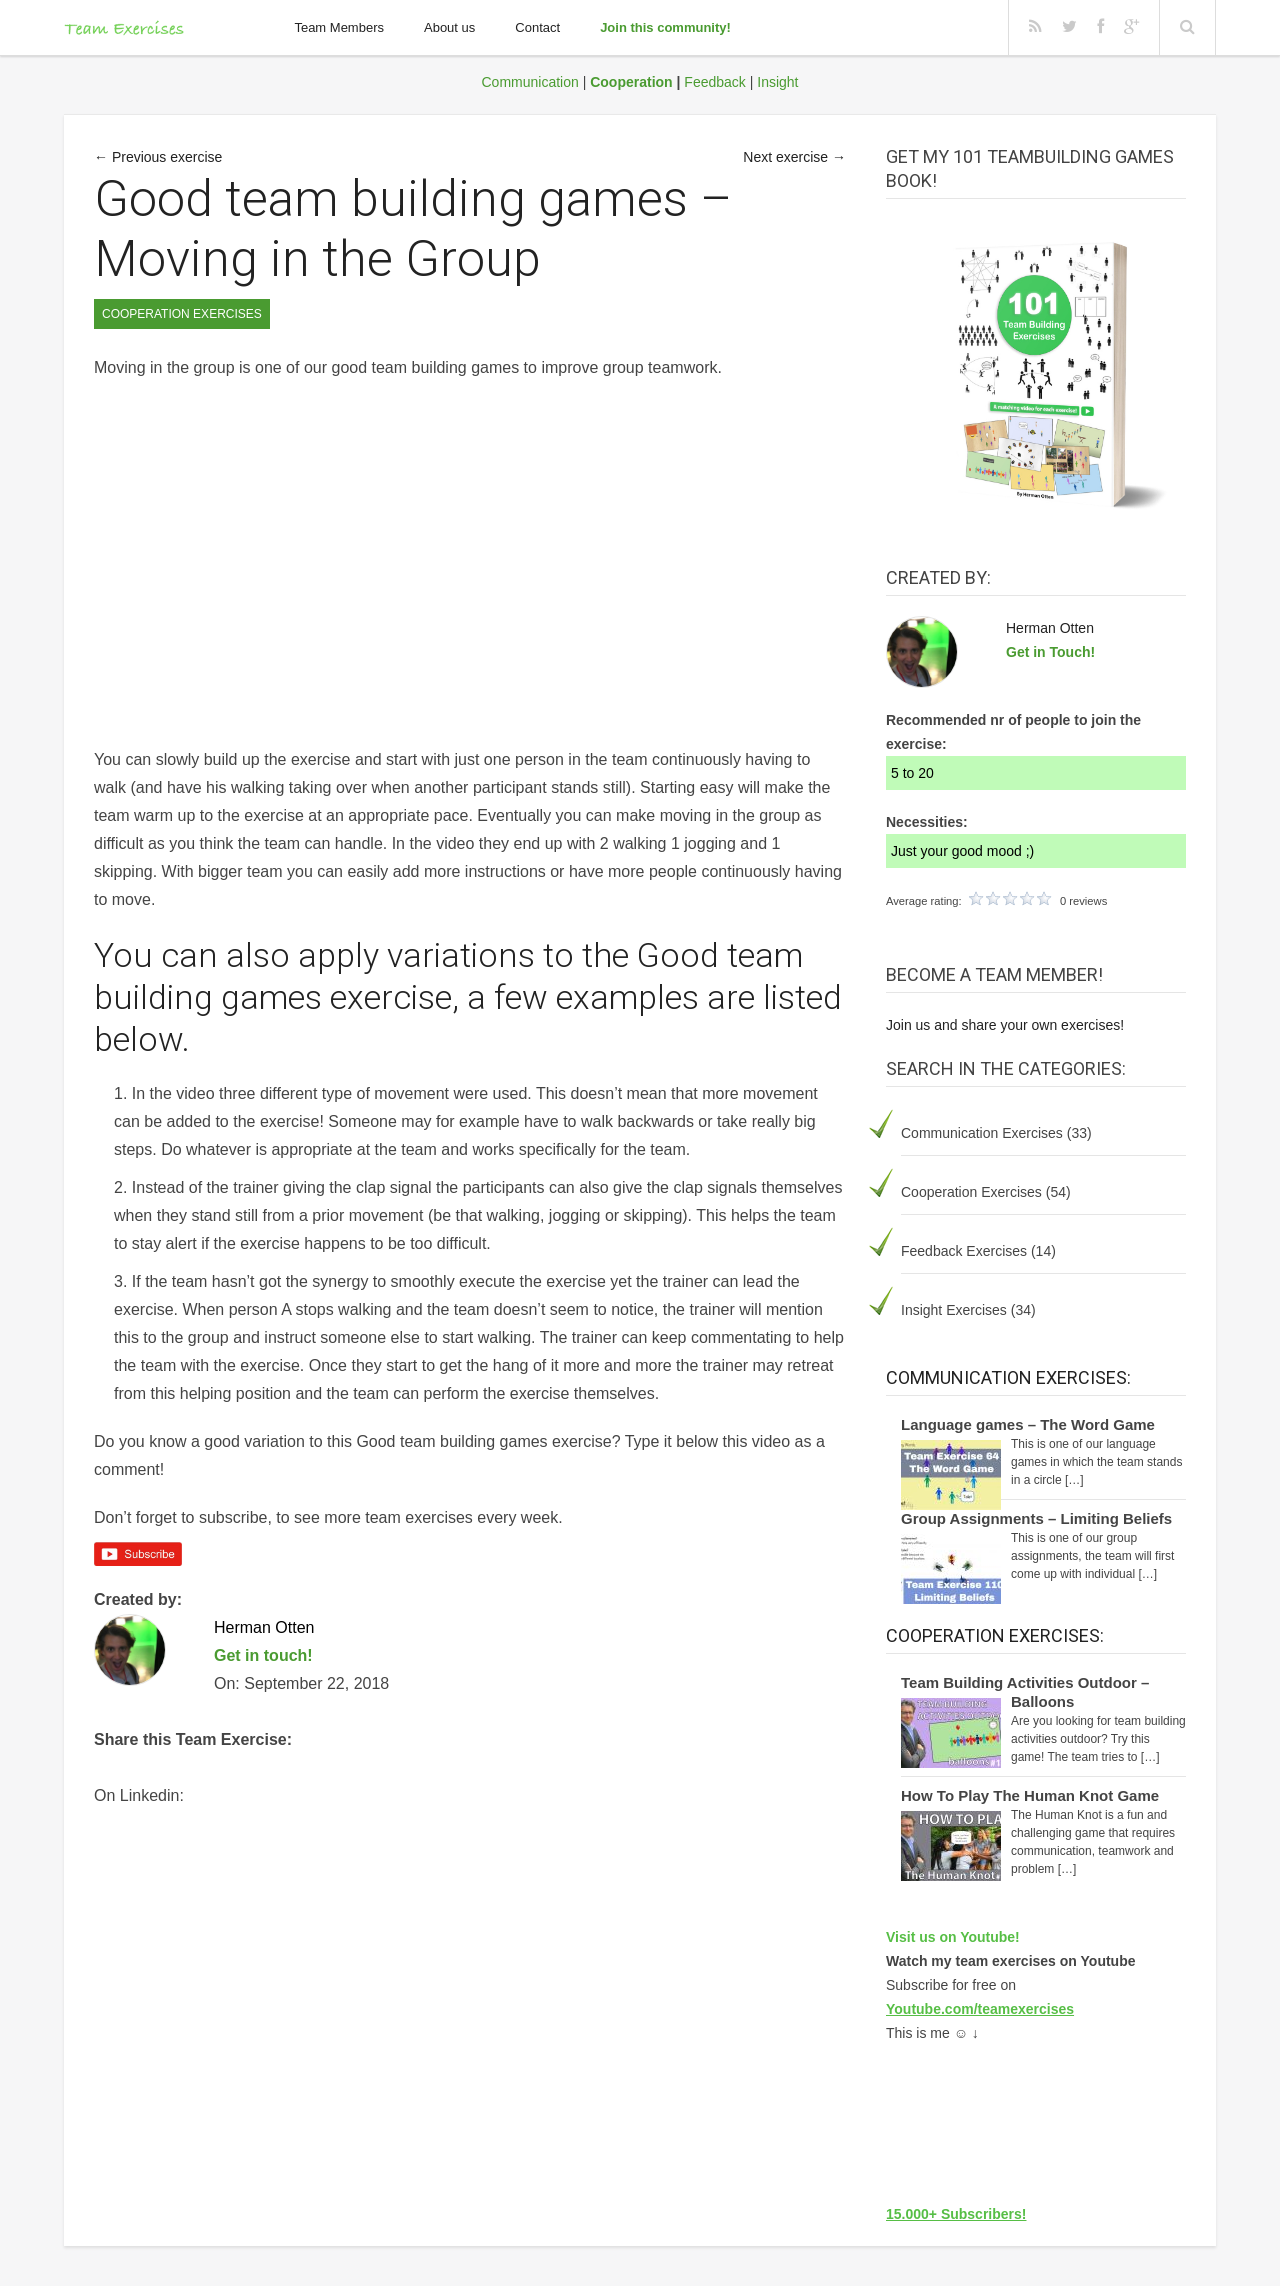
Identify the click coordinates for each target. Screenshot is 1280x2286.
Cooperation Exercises (971, 1192)
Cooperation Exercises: (995, 1635)
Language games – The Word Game (1028, 1424)
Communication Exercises (982, 1133)
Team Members (339, 27)
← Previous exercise (158, 157)
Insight (777, 82)
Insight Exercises (954, 1310)
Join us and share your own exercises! (1005, 1025)
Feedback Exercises (964, 1251)
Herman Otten (1050, 628)
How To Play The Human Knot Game (1030, 1795)
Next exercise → (794, 157)
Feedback (714, 82)
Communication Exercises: (1008, 1377)
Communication (530, 82)
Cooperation (631, 82)
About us (449, 27)
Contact (537, 27)
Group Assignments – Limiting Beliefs (1036, 1518)
